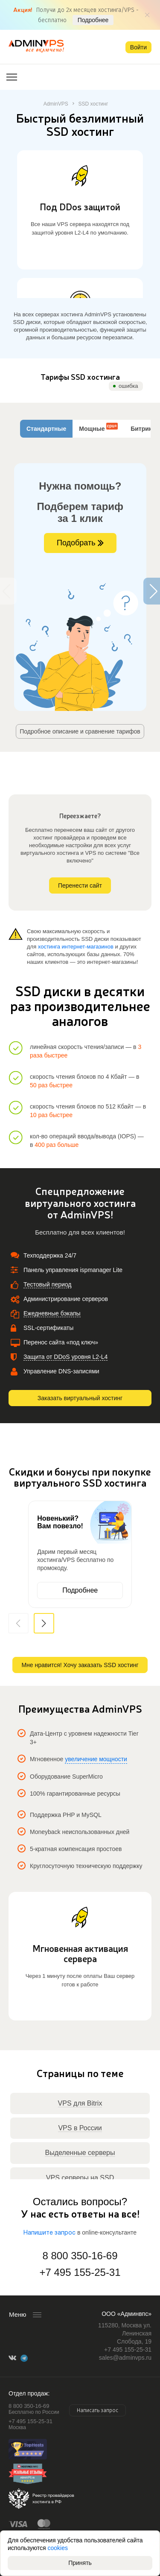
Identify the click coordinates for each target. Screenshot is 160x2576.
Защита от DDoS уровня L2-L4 (65, 1356)
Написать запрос (97, 2410)
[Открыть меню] (11, 77)
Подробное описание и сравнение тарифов (80, 731)
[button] (44, 1623)
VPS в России (80, 2128)
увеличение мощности (96, 1759)
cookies (58, 2547)
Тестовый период (47, 1284)
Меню (17, 2314)
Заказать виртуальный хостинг (80, 1398)
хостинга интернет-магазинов (75, 946)
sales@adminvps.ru (125, 2357)
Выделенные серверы (80, 2152)
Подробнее (93, 20)
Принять (80, 2562)
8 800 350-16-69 (79, 2255)
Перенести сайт (80, 885)
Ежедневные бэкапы (52, 1313)
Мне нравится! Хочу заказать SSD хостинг (79, 1665)
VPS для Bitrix (80, 2103)
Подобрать (80, 543)
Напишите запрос (49, 2233)
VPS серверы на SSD (80, 2177)
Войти (138, 47)
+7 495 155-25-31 (79, 2272)
